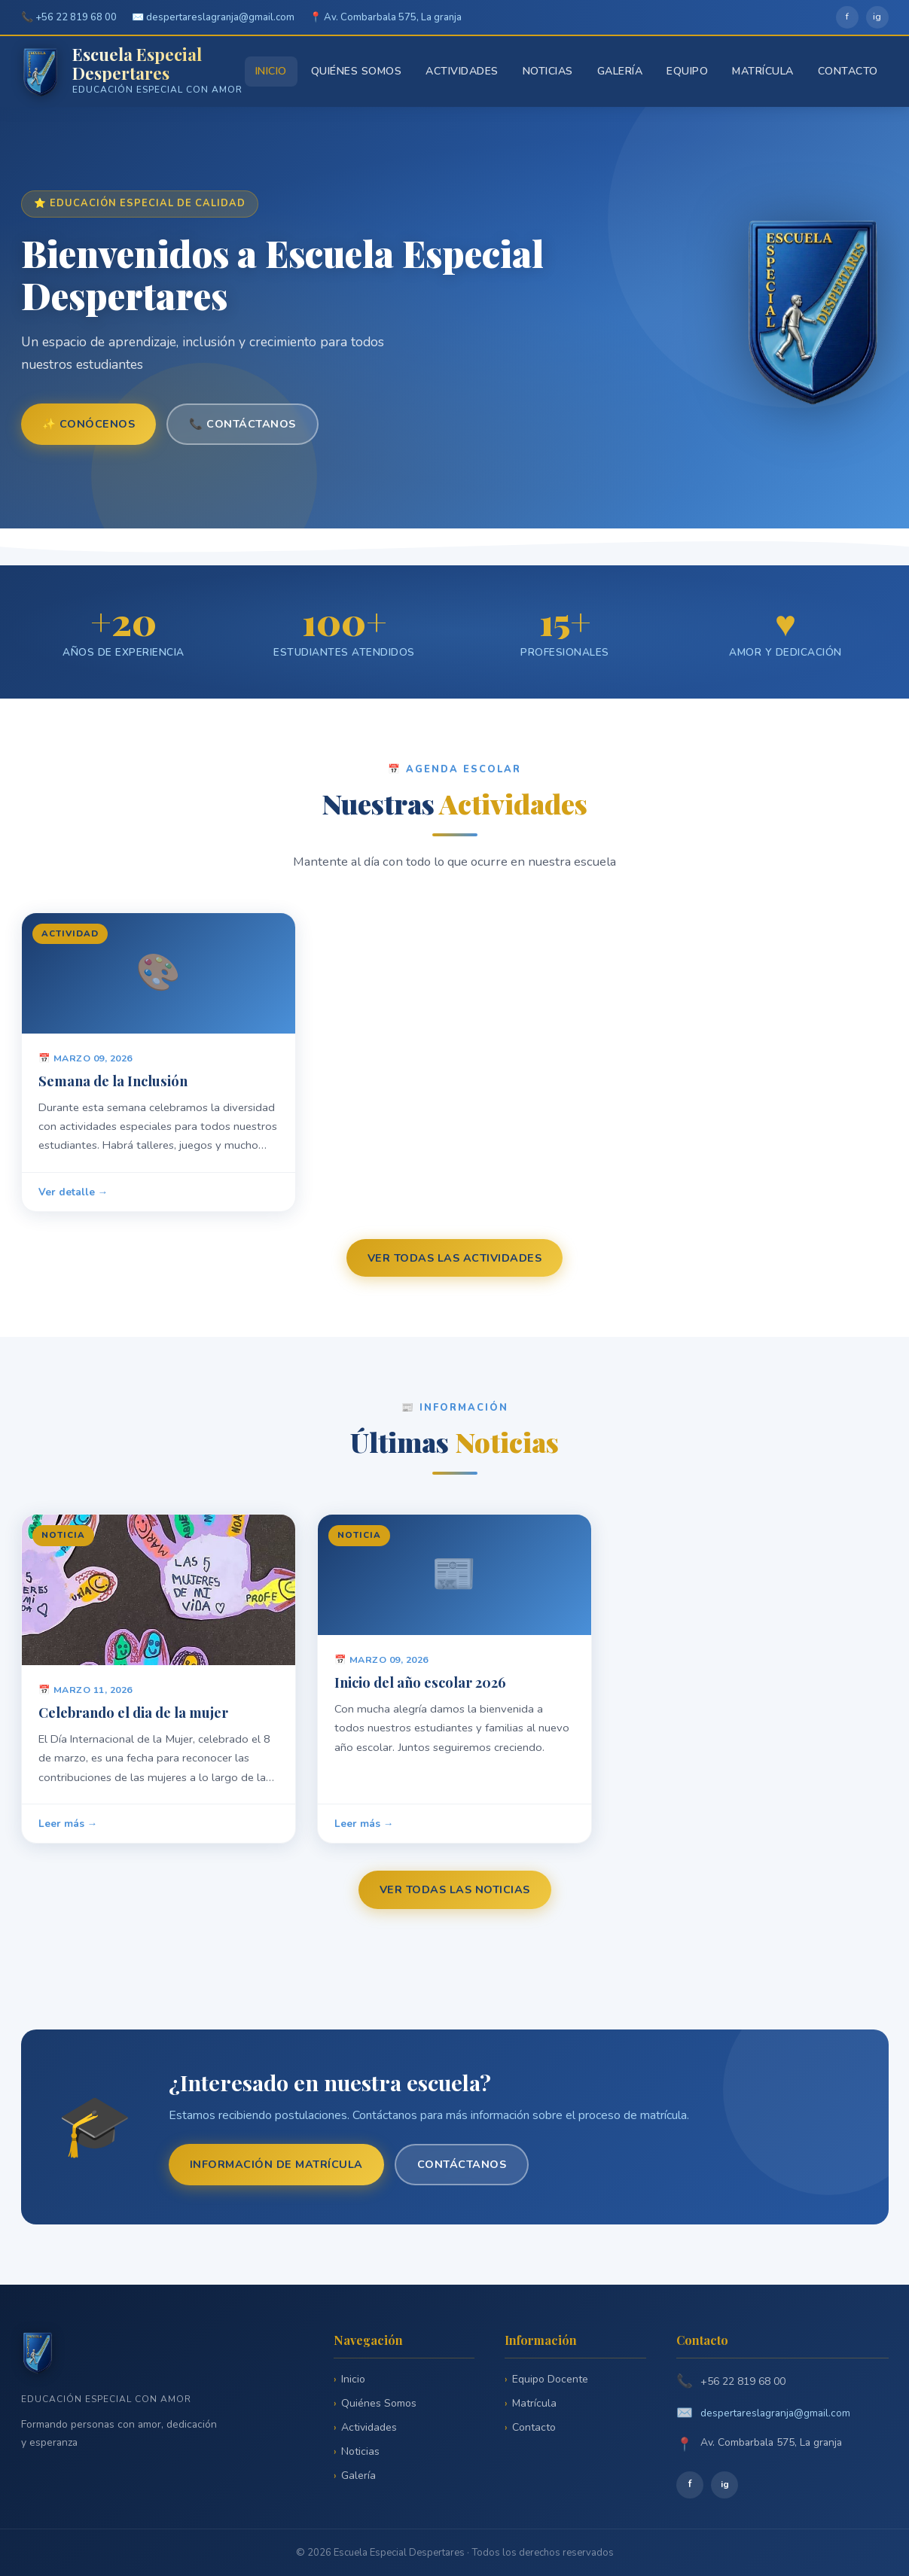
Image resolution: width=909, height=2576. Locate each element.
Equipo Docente (550, 2379)
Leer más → (68, 1831)
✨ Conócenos (89, 423)
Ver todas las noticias (455, 1889)
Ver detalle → (73, 1199)
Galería (620, 71)
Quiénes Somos (356, 71)
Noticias (548, 71)
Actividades (462, 71)
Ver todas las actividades (455, 1257)
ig (877, 16)
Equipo (687, 71)
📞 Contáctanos (242, 423)
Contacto (848, 71)
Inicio (271, 71)
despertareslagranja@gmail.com (775, 2413)
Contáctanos (462, 2164)
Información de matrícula (276, 2164)
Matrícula (763, 71)
